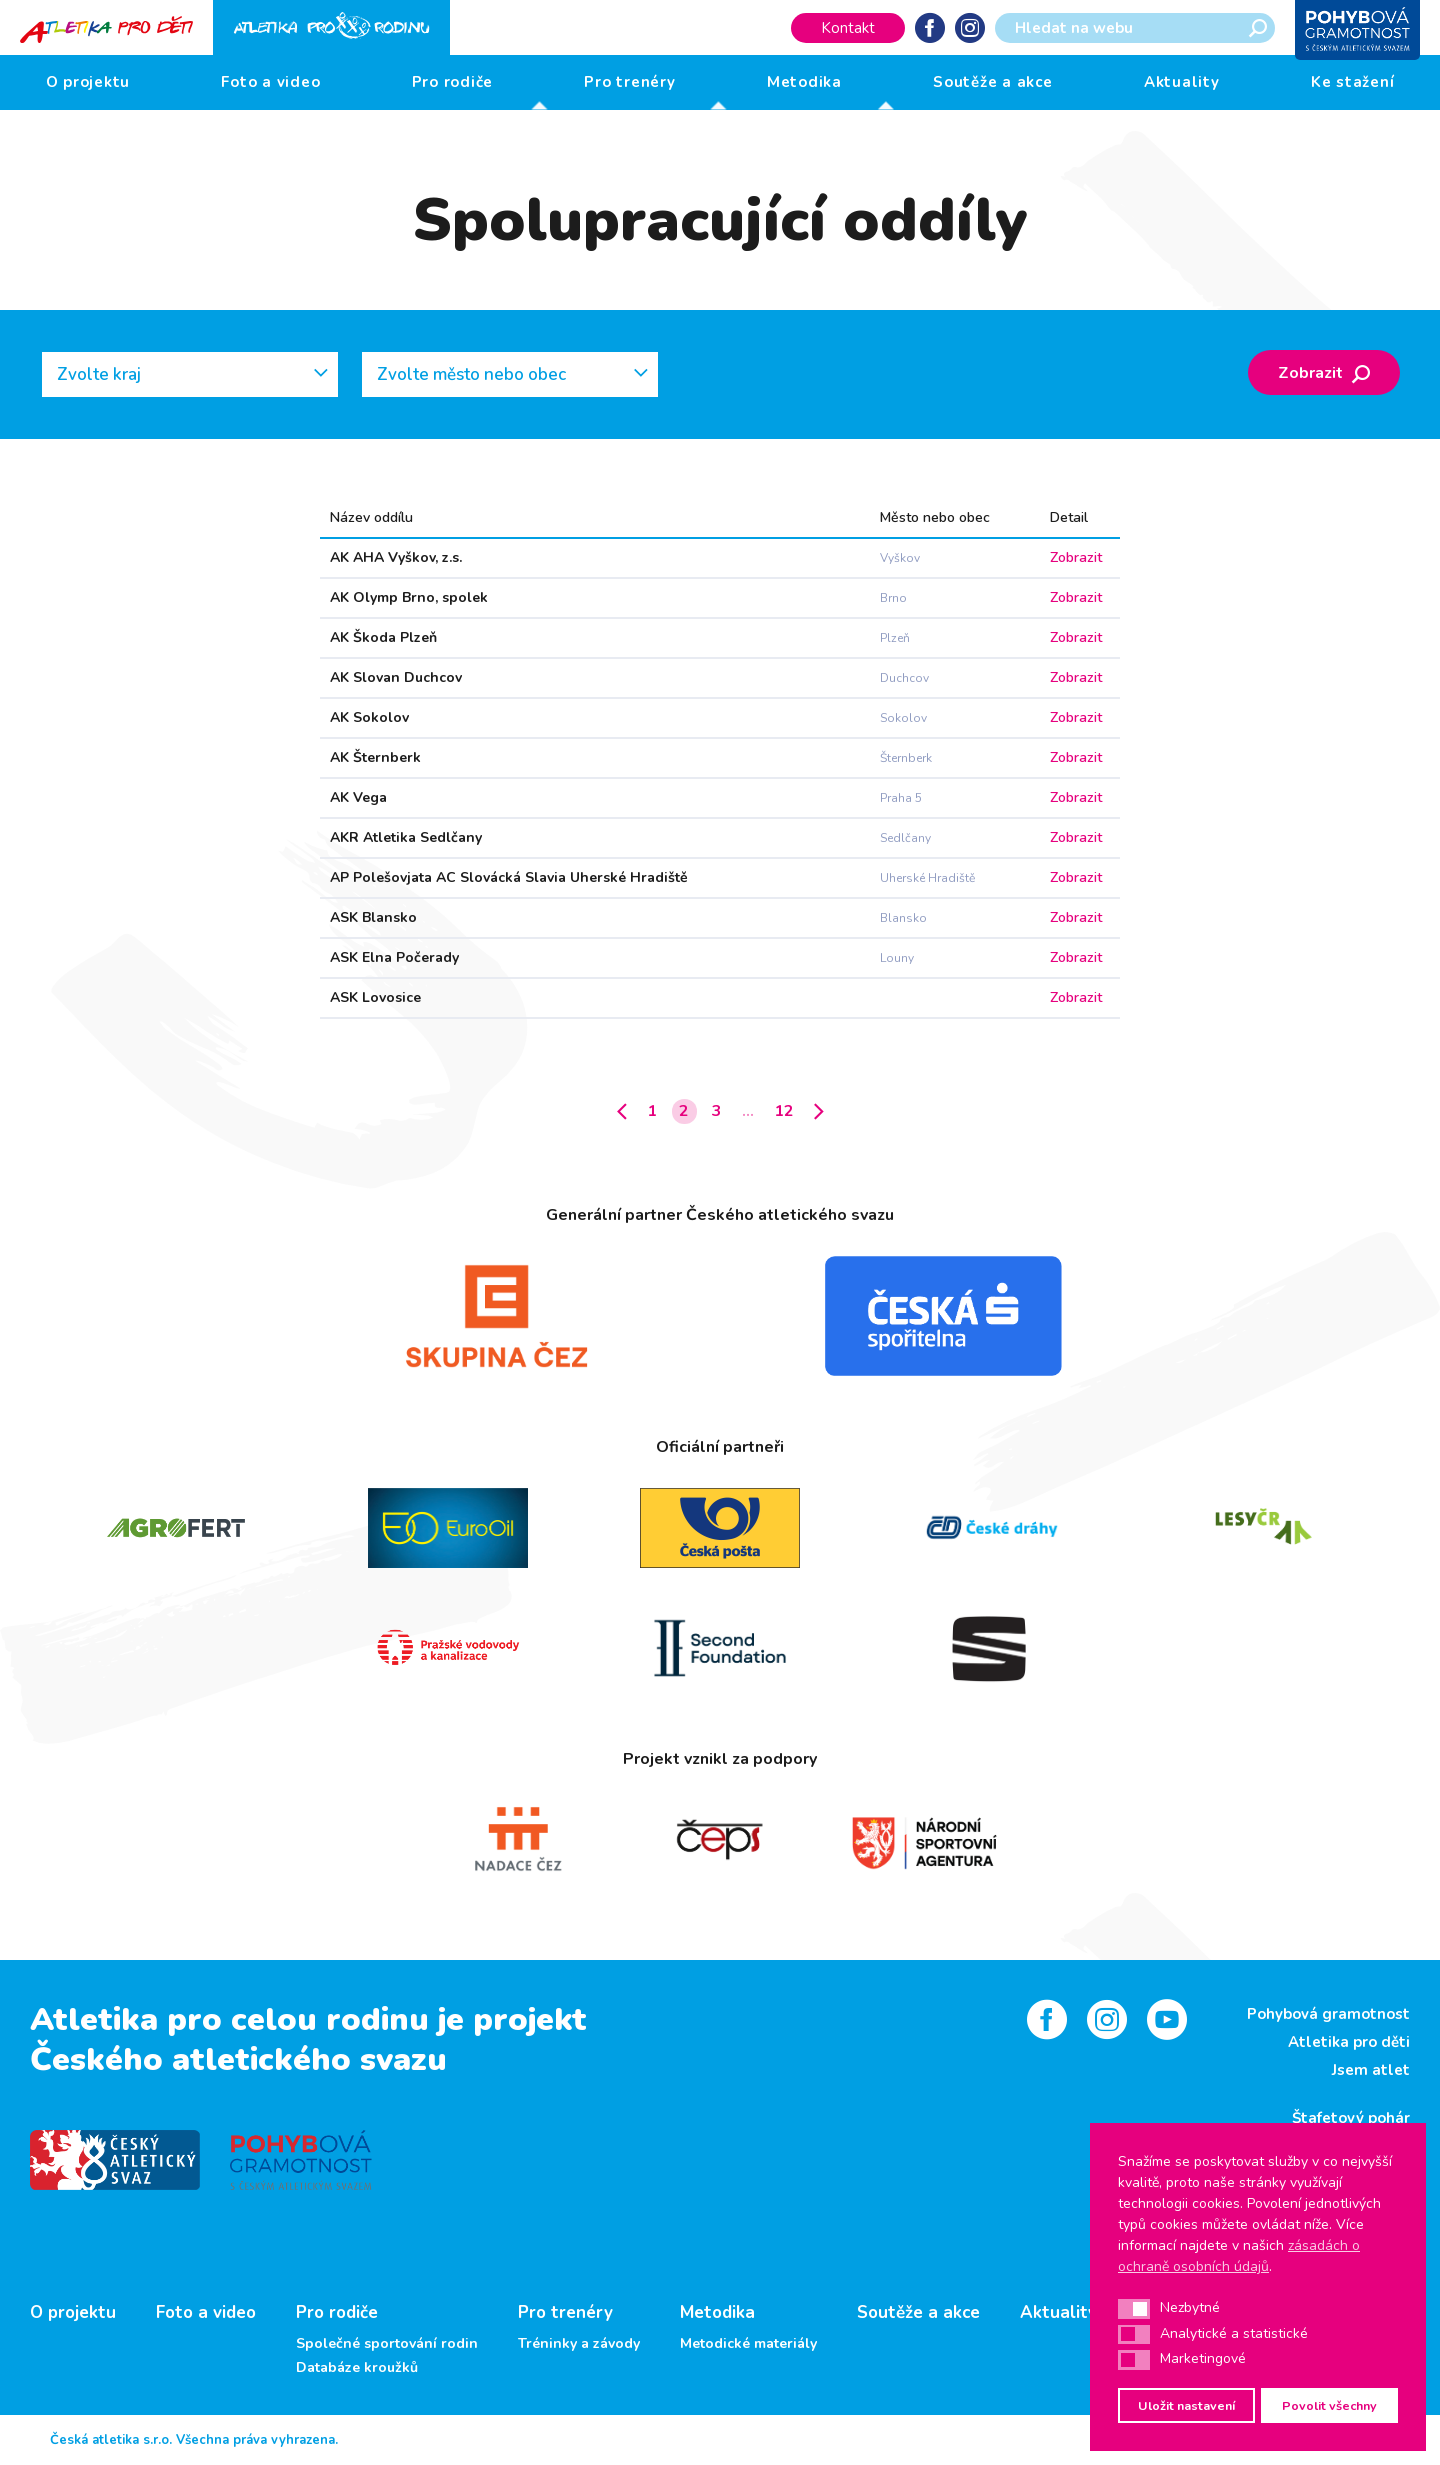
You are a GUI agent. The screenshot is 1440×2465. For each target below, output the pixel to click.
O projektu (88, 82)
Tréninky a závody (579, 2344)
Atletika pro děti (1349, 2042)
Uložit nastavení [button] (1186, 2405)
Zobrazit (1324, 373)
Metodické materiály (748, 2344)
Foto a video (270, 82)
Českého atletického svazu (238, 2059)
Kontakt (848, 28)
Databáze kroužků (357, 2368)
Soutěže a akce (993, 82)
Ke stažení (1353, 82)
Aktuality (1182, 82)
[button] (1134, 2309)
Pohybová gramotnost (1328, 2014)
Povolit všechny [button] (1329, 2405)
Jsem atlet (1371, 2070)
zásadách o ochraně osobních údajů (1239, 2256)
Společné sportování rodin (387, 2344)
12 (784, 1111)
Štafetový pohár (1351, 2118)
